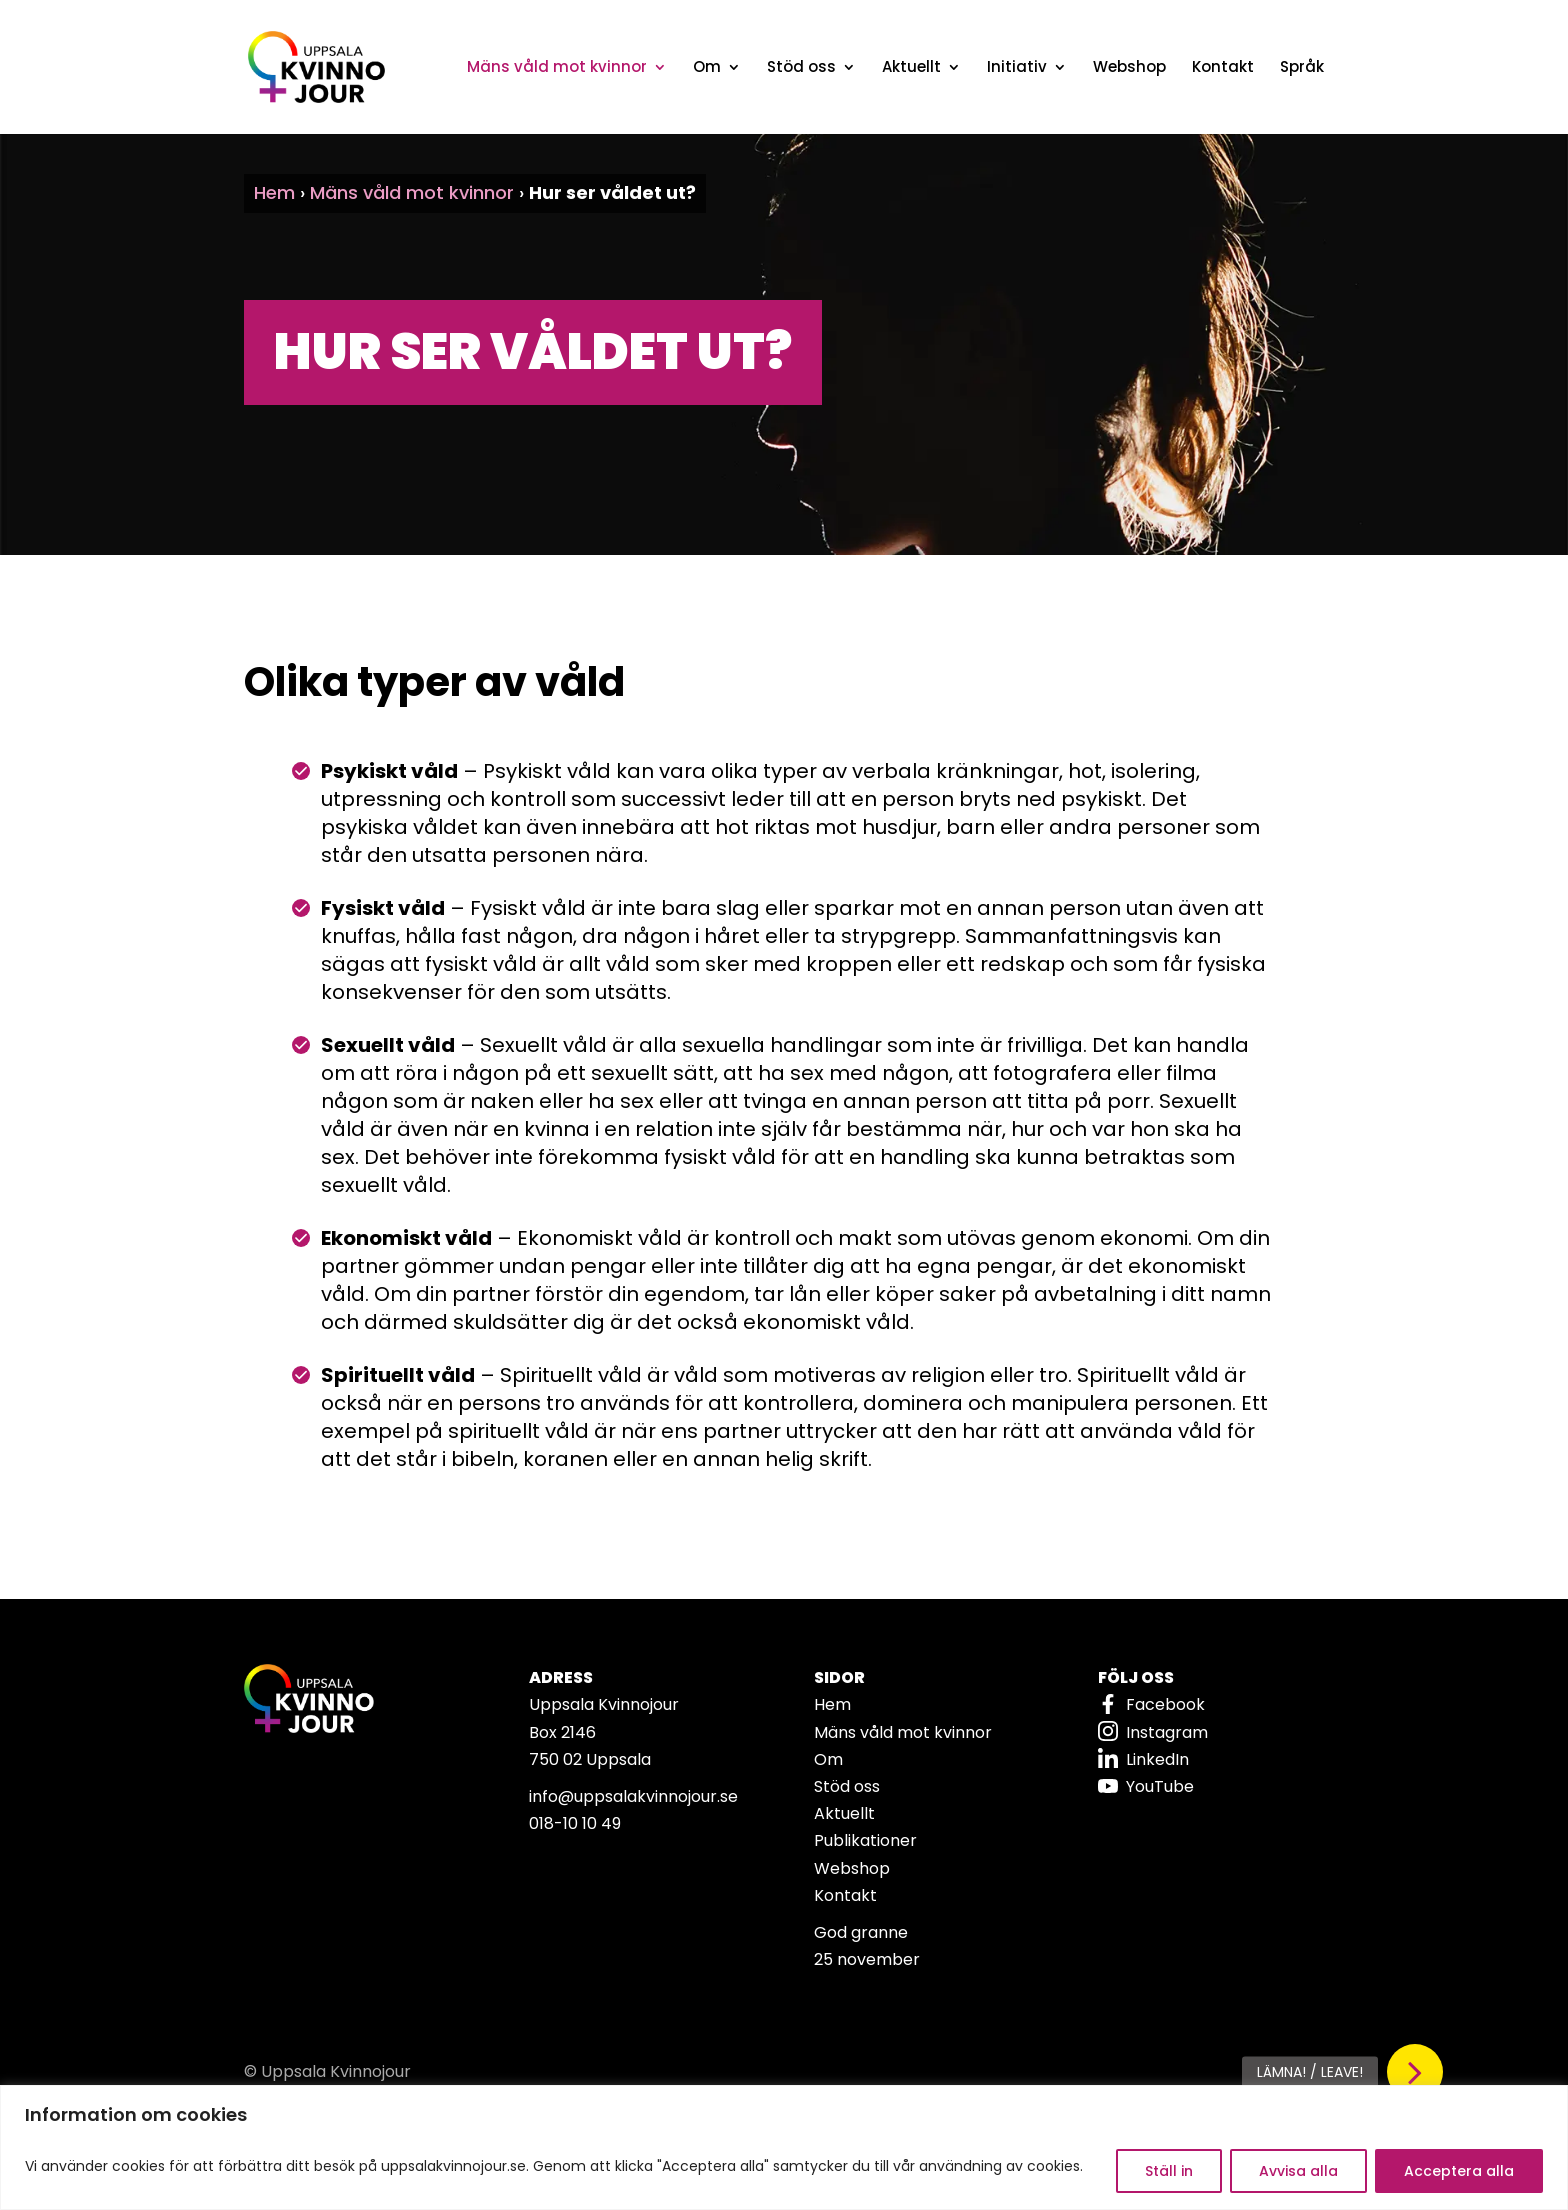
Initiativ (1017, 68)
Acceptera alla (1459, 2171)
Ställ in (1169, 2171)
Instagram (1167, 1732)
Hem (274, 192)
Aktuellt (911, 68)
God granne (861, 1932)
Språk (1302, 68)
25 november (867, 1959)
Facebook (1165, 1704)
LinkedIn (1157, 1759)
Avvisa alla (1298, 2171)
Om (707, 68)
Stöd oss (801, 68)
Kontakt (1223, 68)
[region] (784, 2147)
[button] (1415, 2072)
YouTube (1160, 1786)
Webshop (1129, 68)
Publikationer (865, 1840)
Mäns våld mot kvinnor (557, 68)
